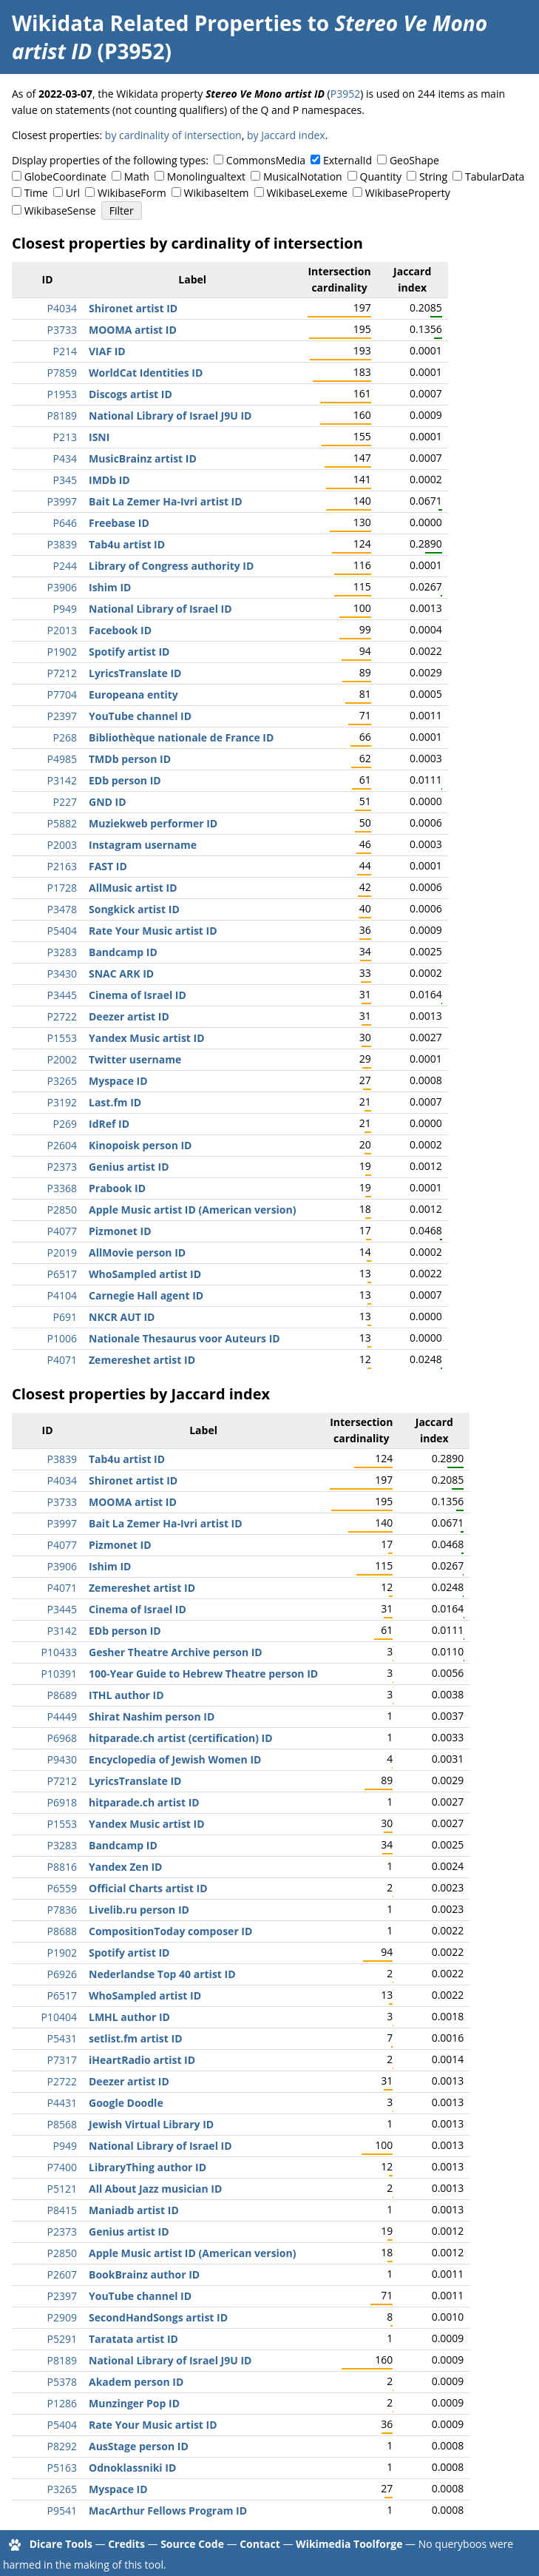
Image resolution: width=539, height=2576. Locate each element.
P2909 (62, 2317)
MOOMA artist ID (133, 330)
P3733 (62, 330)
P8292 (62, 2446)
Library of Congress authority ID (171, 566)
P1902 (62, 652)
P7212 (62, 673)
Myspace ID (118, 1081)
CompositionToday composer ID (170, 1931)
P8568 (62, 2124)
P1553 (62, 1038)
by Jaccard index (286, 135)
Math (136, 176)
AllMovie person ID (137, 1252)
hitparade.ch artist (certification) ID (181, 1738)
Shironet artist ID (133, 308)
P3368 (62, 1188)
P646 (65, 523)
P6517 (62, 1274)
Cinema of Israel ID (137, 995)
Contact (260, 2544)
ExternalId (347, 160)
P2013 (62, 630)
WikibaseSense (60, 211)
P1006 (62, 1338)
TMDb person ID (130, 759)
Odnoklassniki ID (132, 2468)
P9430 (62, 1759)
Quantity (380, 176)
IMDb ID (109, 480)
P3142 (62, 780)
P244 (65, 566)
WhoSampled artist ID (145, 1274)
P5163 (62, 2468)
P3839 (62, 544)
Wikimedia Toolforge (349, 2544)
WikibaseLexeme (306, 193)
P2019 (62, 1252)
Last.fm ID (115, 1102)
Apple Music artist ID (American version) (192, 1210)
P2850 (62, 1210)
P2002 (62, 1059)
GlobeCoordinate (65, 176)
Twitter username (135, 1059)
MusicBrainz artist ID (143, 458)
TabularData (494, 176)
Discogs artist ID (130, 394)
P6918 (62, 1802)
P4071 (62, 1360)
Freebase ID (119, 523)
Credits (126, 2544)
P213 (65, 437)
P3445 (62, 995)
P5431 (62, 2038)
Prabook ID (117, 1188)
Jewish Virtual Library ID (151, 2124)
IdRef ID (109, 1124)
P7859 (62, 373)
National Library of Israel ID (160, 609)
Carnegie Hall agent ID (146, 1295)
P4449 (62, 1716)
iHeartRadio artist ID (142, 2060)
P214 (65, 351)
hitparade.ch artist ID (144, 1802)
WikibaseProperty (407, 193)
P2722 (62, 1016)
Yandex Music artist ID (147, 1038)
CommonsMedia (265, 160)
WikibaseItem (216, 193)
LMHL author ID (129, 2017)
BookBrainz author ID (144, 2274)
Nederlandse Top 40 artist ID (162, 1974)
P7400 (62, 2167)
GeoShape (414, 160)
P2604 (62, 1145)
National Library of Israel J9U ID (170, 415)
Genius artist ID (129, 1167)
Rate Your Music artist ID (153, 931)
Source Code (192, 2544)
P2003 (62, 845)
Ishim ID (110, 587)
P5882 (62, 823)
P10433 (59, 1652)
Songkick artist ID (134, 909)
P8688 (62, 1931)
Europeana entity (133, 694)
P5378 (62, 2382)
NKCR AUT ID (122, 1317)
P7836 (62, 1910)
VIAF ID (107, 351)
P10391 (59, 1674)
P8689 (62, 1695)
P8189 (62, 415)
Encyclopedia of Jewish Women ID (175, 1759)
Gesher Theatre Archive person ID (175, 1652)
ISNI (99, 437)
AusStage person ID (139, 2446)
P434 (65, 458)
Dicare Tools (61, 2544)
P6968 (62, 1738)
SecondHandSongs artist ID (158, 2317)
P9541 (62, 2510)
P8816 (62, 1867)
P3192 (62, 1102)
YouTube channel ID (140, 716)
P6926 (62, 1974)
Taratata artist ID (133, 2339)
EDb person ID (125, 780)
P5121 (62, 2189)
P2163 (62, 866)
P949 (65, 609)
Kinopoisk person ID (140, 1145)
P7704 (62, 694)
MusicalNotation (302, 176)
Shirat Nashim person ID (151, 1716)
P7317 (62, 2060)
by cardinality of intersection (173, 135)
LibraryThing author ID (147, 2167)
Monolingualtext (206, 176)
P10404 (59, 2017)
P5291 (62, 2339)
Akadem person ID (136, 2382)
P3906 (62, 587)
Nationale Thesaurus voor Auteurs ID (184, 1338)
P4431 (62, 2103)
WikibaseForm (132, 193)
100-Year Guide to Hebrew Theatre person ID (203, 1674)
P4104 (62, 1295)
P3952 (345, 94)
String (433, 176)
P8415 (62, 2210)
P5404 (62, 931)
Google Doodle (126, 2103)
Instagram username (143, 845)
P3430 (62, 973)
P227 (65, 802)
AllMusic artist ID (133, 888)
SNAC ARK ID (121, 973)
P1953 (62, 394)
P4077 (62, 1231)
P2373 (62, 1167)
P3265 (62, 1081)
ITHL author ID (126, 1695)
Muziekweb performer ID (153, 823)
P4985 (62, 759)
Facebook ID (120, 630)
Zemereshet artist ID (142, 1360)
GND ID (107, 802)
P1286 (62, 2403)
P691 (65, 1317)
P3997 (62, 501)
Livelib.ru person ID (139, 1910)
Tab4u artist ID (127, 544)
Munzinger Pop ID (134, 2403)
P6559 (62, 1888)
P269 (65, 1124)
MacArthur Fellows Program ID (168, 2510)
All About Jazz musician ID (155, 2189)
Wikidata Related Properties (157, 23)
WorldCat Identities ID (146, 373)
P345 (65, 480)
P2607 (62, 2274)
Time (36, 193)
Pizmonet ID (120, 1231)
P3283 (62, 952)
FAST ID (108, 866)
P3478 (62, 909)
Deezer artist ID (129, 1016)
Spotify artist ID (129, 652)
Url (73, 193)
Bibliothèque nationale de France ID (181, 737)
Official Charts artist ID (148, 1888)
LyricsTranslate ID (135, 673)
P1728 (62, 888)
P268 (65, 737)
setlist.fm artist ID (136, 2038)
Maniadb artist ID (134, 2210)
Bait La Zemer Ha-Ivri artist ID (166, 501)
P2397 (62, 716)
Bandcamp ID (123, 952)
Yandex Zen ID (125, 1867)
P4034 (62, 308)
